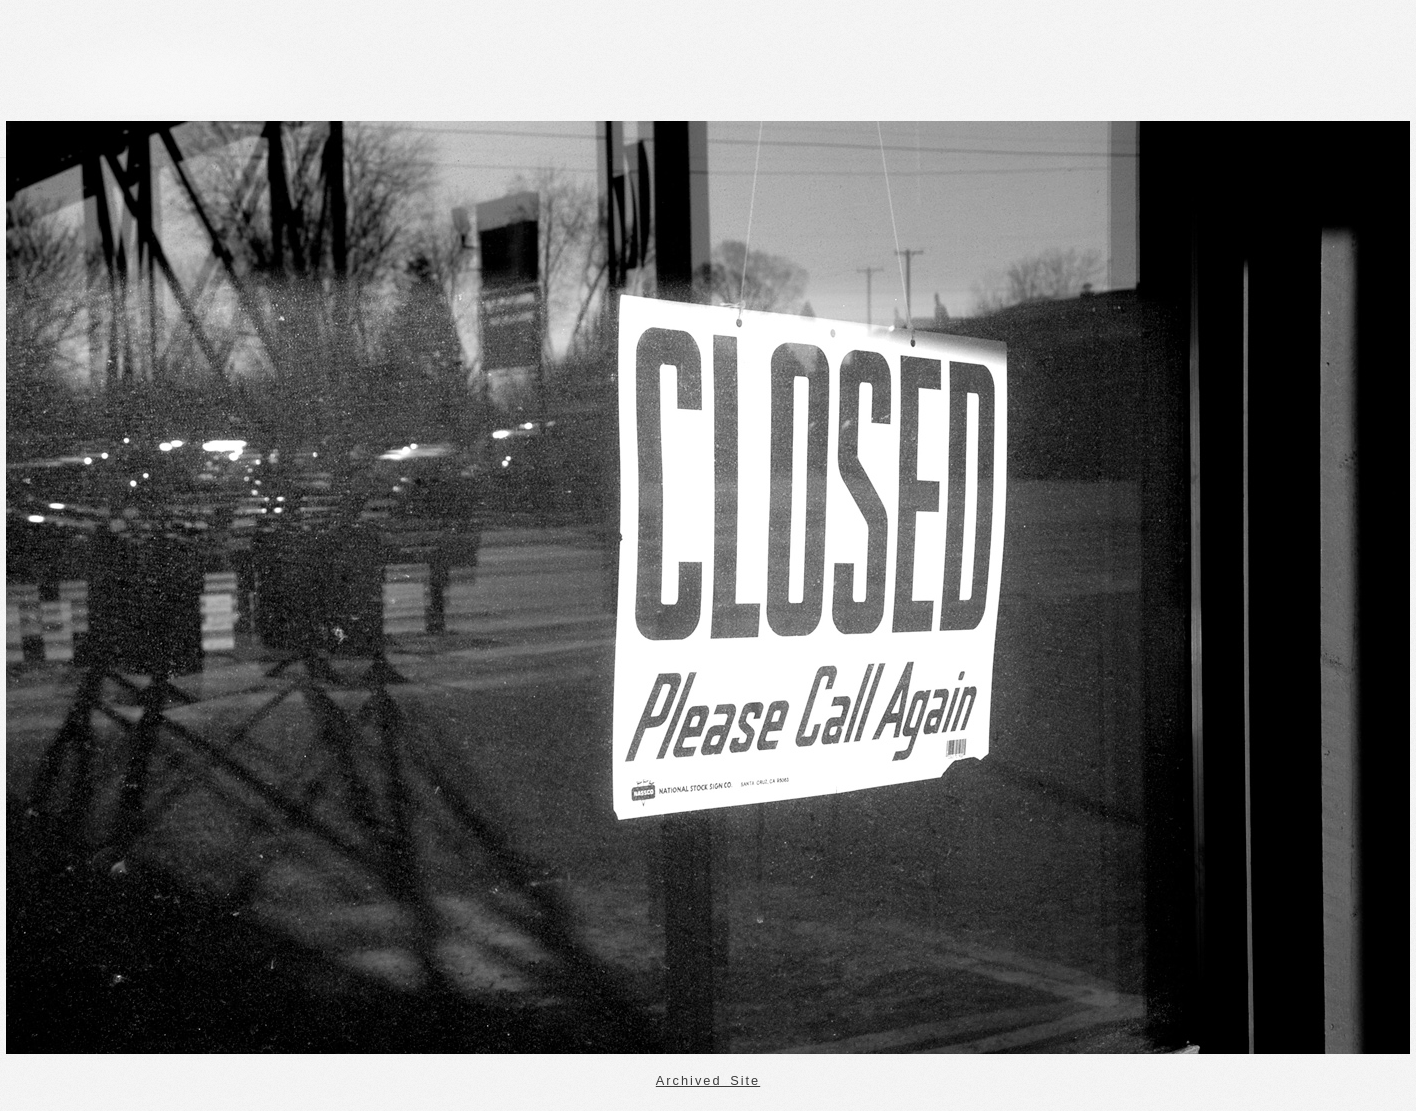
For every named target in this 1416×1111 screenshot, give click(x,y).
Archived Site (708, 1080)
